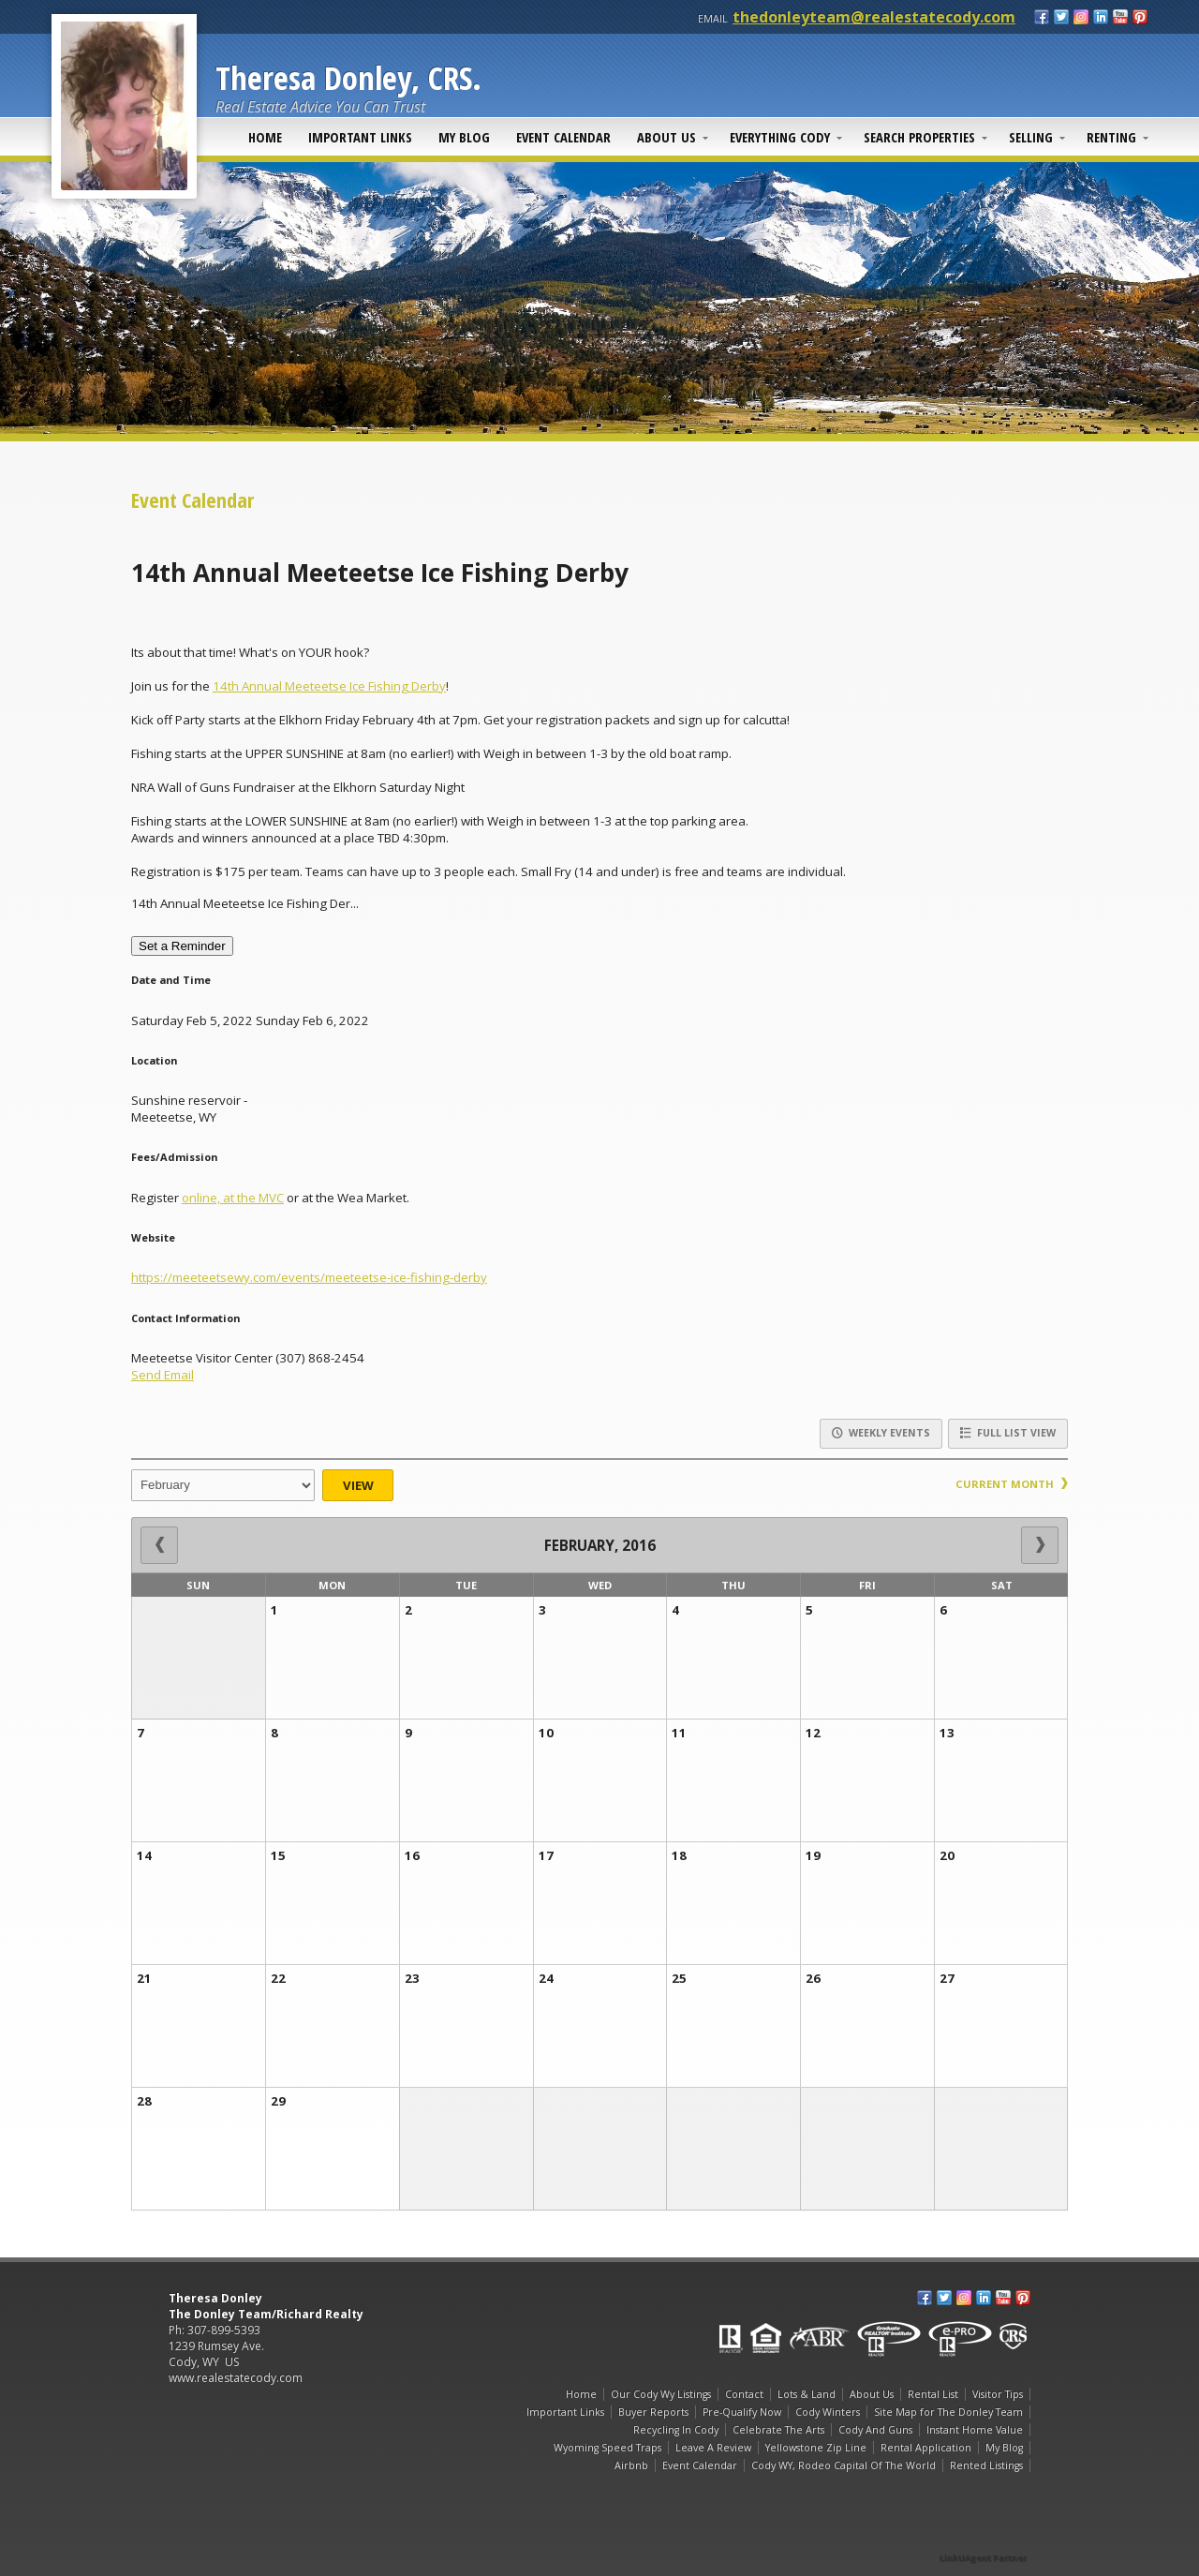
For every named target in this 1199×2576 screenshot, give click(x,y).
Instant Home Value (974, 2429)
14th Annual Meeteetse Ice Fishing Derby (329, 686)
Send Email (162, 1374)
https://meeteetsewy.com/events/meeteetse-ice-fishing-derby (309, 1277)
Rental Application (926, 2447)
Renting (1111, 136)
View (358, 1485)
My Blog (464, 136)
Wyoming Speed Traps (607, 2447)
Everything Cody (780, 136)
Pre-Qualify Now (742, 2412)
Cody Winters (827, 2412)
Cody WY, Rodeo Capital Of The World (843, 2465)
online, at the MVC (233, 1197)
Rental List (933, 2394)
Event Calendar (563, 136)
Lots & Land (806, 2394)
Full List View (1008, 1432)
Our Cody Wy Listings (661, 2394)
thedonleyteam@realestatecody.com (874, 17)
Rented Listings (986, 2465)
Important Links (360, 136)
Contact (744, 2394)
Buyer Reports (653, 2412)
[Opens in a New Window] (983, 2531)
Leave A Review (713, 2447)
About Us (666, 136)
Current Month (1011, 1484)
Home (265, 136)
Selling (1031, 136)
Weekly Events (881, 1432)
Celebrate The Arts (778, 2429)
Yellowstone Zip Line (815, 2447)
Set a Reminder (182, 946)
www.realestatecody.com (236, 2378)
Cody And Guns (875, 2429)
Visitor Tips (997, 2394)
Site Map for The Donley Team (948, 2412)
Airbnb (631, 2465)
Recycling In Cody (675, 2429)
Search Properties (919, 136)
